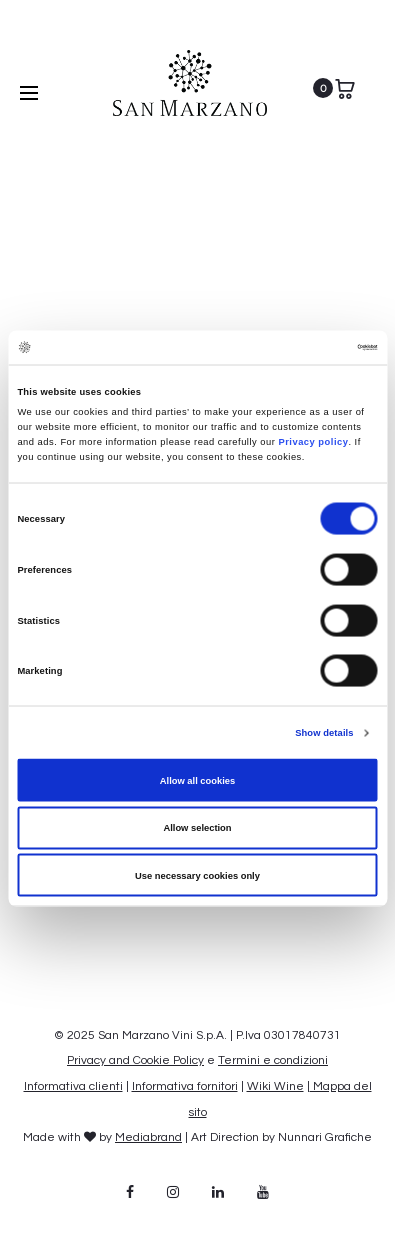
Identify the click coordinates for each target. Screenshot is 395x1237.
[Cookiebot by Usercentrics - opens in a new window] (290, 347)
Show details (324, 733)
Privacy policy (311, 441)
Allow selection (197, 828)
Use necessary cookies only (197, 875)
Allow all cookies (197, 780)
